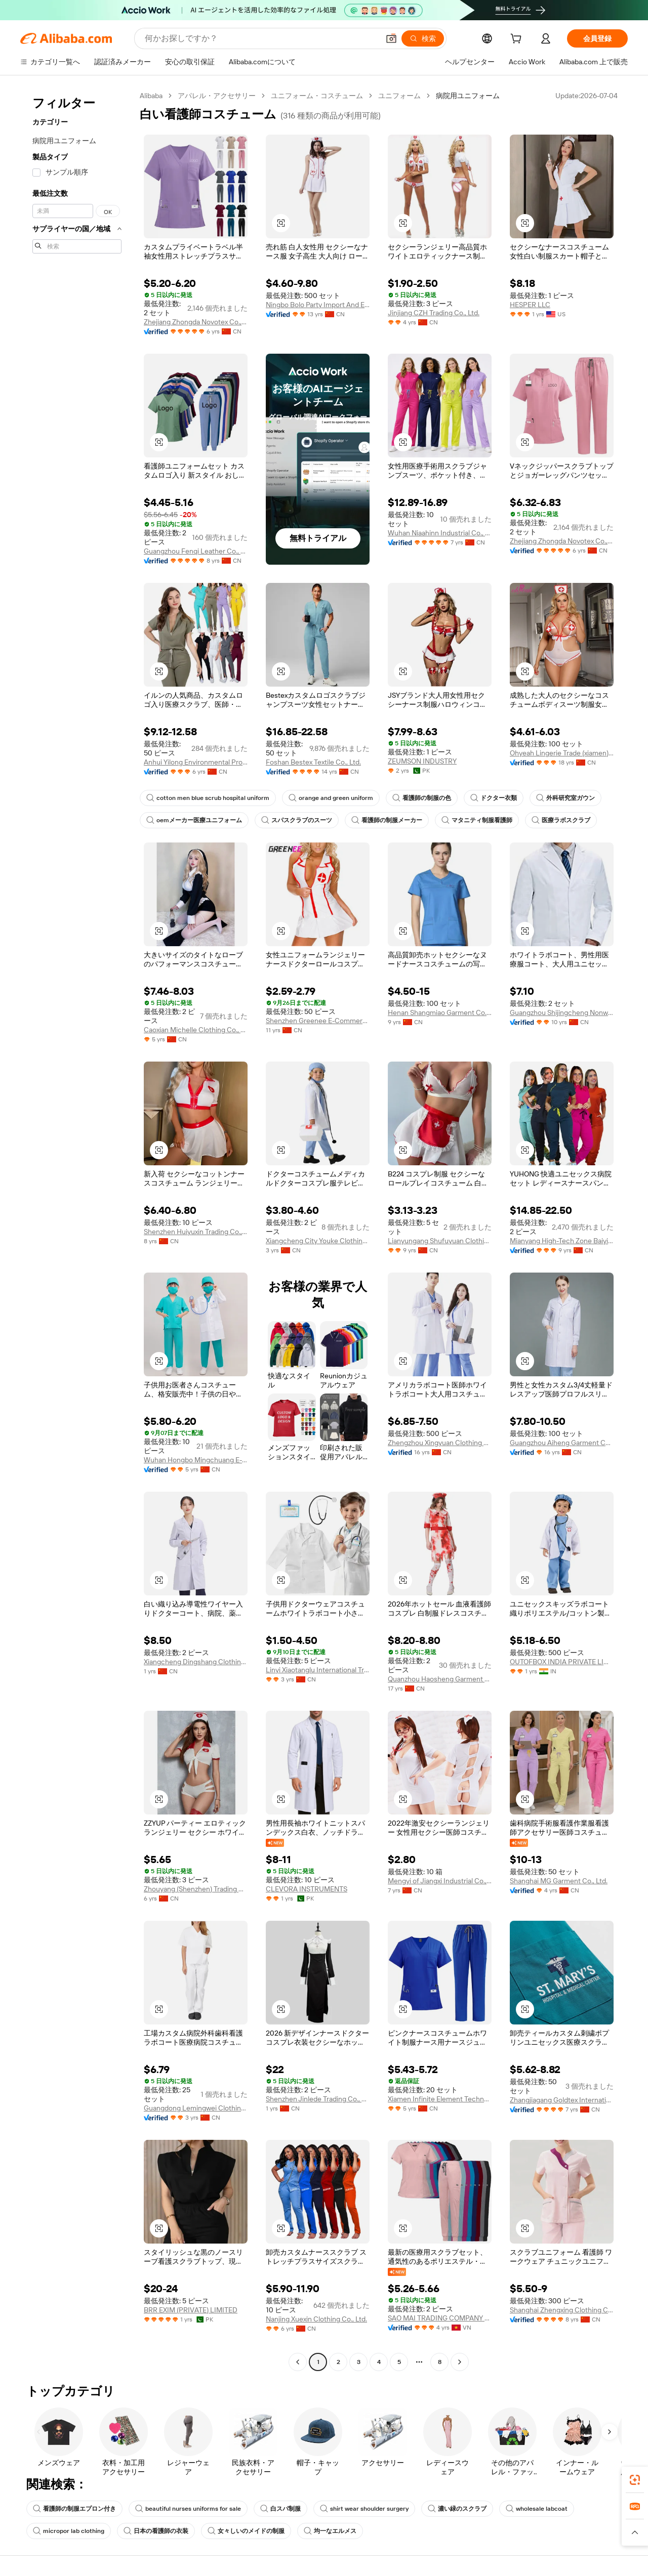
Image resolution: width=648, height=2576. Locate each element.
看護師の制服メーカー (386, 820)
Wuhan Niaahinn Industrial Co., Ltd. (440, 533)
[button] (391, 38)
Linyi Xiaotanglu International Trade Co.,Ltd (318, 1670)
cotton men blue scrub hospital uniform (207, 798)
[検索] (422, 38)
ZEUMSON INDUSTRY (422, 761)
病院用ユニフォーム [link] (468, 96)
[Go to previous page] (298, 2362)
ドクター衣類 (493, 798)
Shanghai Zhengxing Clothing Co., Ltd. (562, 2310)
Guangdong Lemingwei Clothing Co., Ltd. (196, 2108)
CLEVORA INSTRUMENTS (306, 1889)
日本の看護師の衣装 (156, 2531)
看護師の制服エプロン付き (74, 2509)
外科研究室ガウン (565, 798)
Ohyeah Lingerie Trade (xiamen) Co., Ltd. (562, 753)
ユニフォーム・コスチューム (317, 96)
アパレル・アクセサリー (217, 96)
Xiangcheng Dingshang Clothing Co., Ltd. (196, 1662)
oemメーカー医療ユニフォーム (194, 820)
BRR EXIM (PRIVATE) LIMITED (190, 2310)
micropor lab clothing (68, 2531)
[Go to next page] (460, 2362)
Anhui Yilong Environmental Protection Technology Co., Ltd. (196, 762)
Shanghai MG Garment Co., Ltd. (559, 1881)
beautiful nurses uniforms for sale (188, 2509)
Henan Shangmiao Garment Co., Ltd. (440, 1012)
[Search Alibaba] (261, 38)
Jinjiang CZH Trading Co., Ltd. (433, 313)
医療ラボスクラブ (561, 820)
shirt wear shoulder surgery (364, 2509)
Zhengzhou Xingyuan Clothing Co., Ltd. (440, 1443)
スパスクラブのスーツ (296, 820)
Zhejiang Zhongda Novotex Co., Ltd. (196, 322)
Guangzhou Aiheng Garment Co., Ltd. (562, 1443)
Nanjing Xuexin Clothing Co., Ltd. (316, 2319)
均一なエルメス (330, 2531)
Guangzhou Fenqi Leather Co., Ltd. (196, 551)
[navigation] (77, 1230)
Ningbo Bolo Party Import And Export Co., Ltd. (318, 305)
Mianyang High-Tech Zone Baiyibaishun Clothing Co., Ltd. (562, 1241)
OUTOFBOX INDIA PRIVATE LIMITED (562, 1662)
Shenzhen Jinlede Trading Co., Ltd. (318, 2099)
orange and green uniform (331, 798)
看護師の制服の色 (421, 798)
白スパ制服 (280, 2509)
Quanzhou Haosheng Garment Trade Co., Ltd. (440, 1679)
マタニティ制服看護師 (476, 820)
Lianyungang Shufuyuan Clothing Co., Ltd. (440, 1241)
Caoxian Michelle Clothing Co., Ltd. (196, 1030)
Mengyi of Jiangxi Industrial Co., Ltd (440, 1881)
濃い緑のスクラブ (457, 2509)
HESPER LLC (530, 305)
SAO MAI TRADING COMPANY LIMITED (440, 2318)
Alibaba (151, 96)
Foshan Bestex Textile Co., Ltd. (313, 762)
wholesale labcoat (537, 2509)
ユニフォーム (399, 96)
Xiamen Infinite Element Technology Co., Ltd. (440, 2099)
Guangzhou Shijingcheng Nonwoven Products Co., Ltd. (562, 1012)
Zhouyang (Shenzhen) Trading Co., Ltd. (196, 1889)
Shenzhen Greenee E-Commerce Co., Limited (318, 1021)
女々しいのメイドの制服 (246, 2531)
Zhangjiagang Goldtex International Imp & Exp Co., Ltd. (562, 2100)
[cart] (517, 40)
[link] (635, 2480)
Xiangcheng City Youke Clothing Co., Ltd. (318, 1241)
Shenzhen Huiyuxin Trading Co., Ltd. (196, 1232)
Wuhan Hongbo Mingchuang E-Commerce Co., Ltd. (196, 1460)
